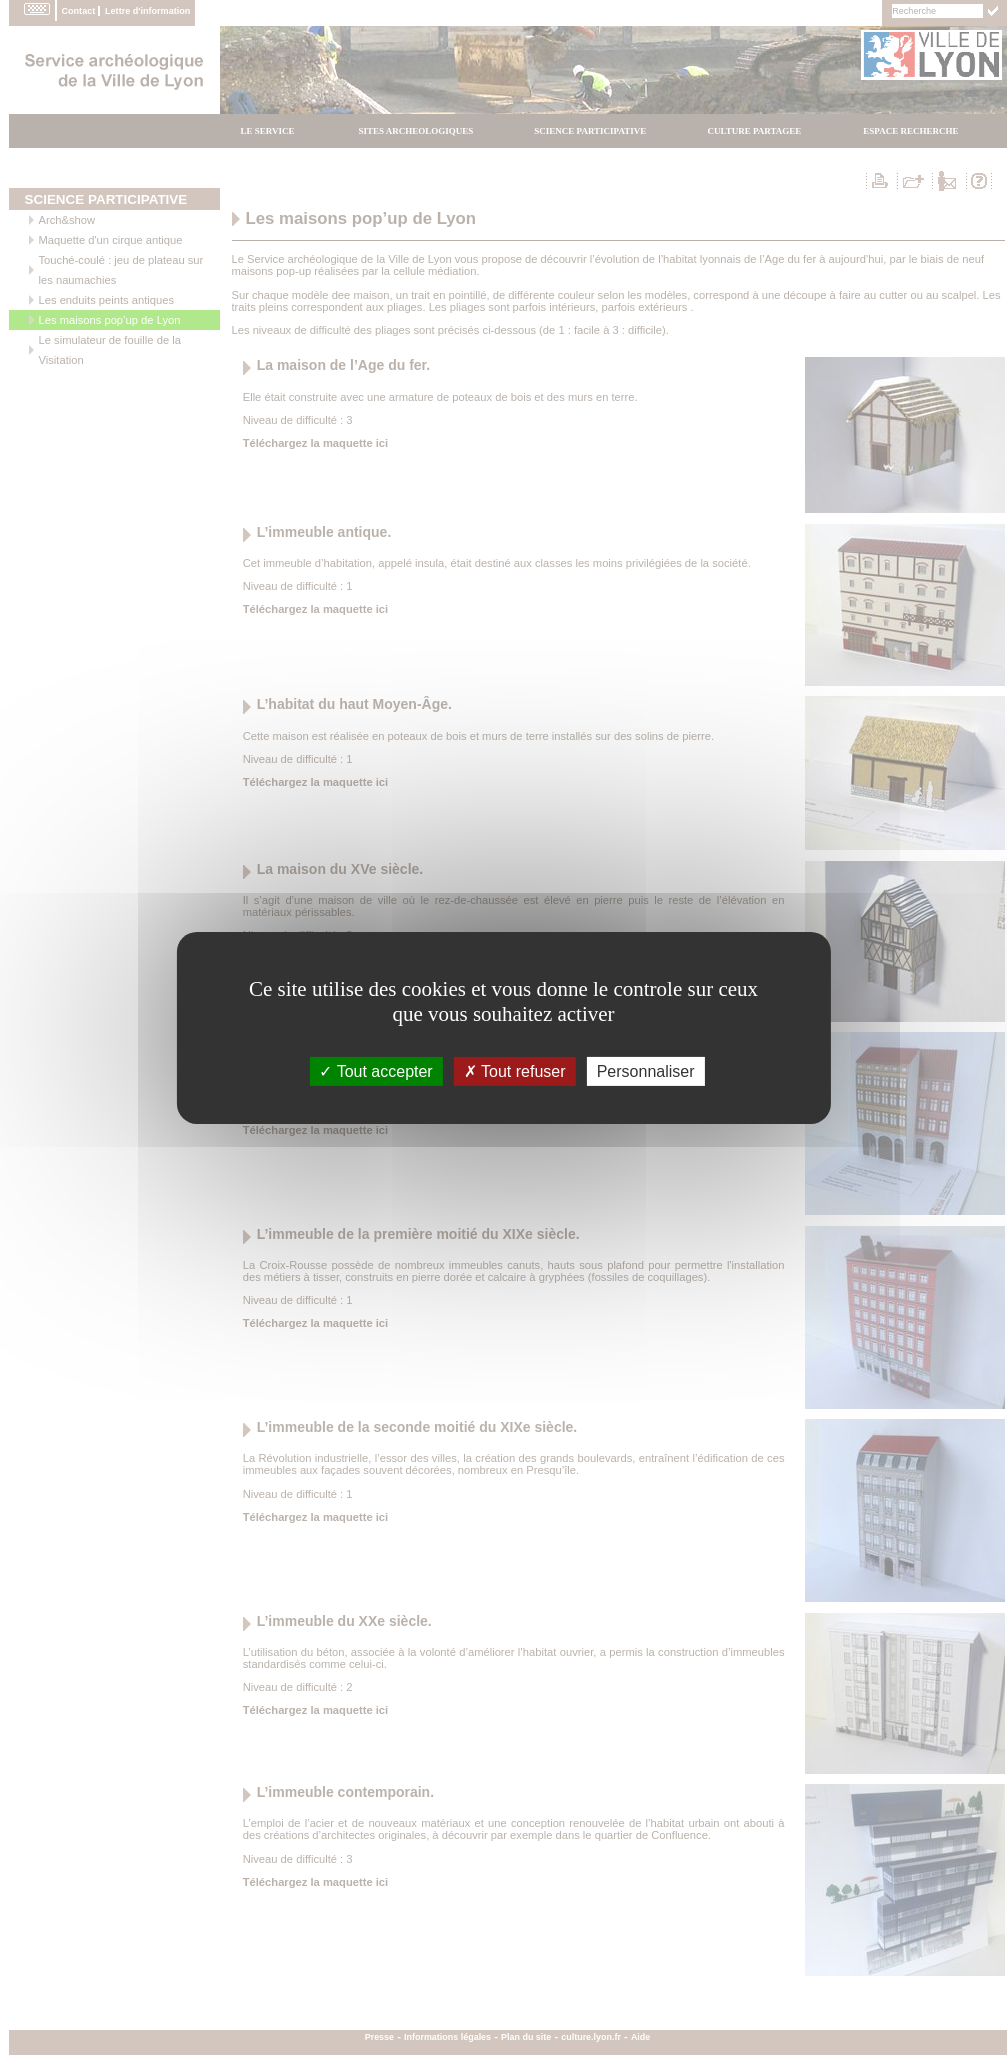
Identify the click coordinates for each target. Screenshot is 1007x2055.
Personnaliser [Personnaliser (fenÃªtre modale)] (646, 1070)
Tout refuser (515, 1070)
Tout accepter (375, 1070)
